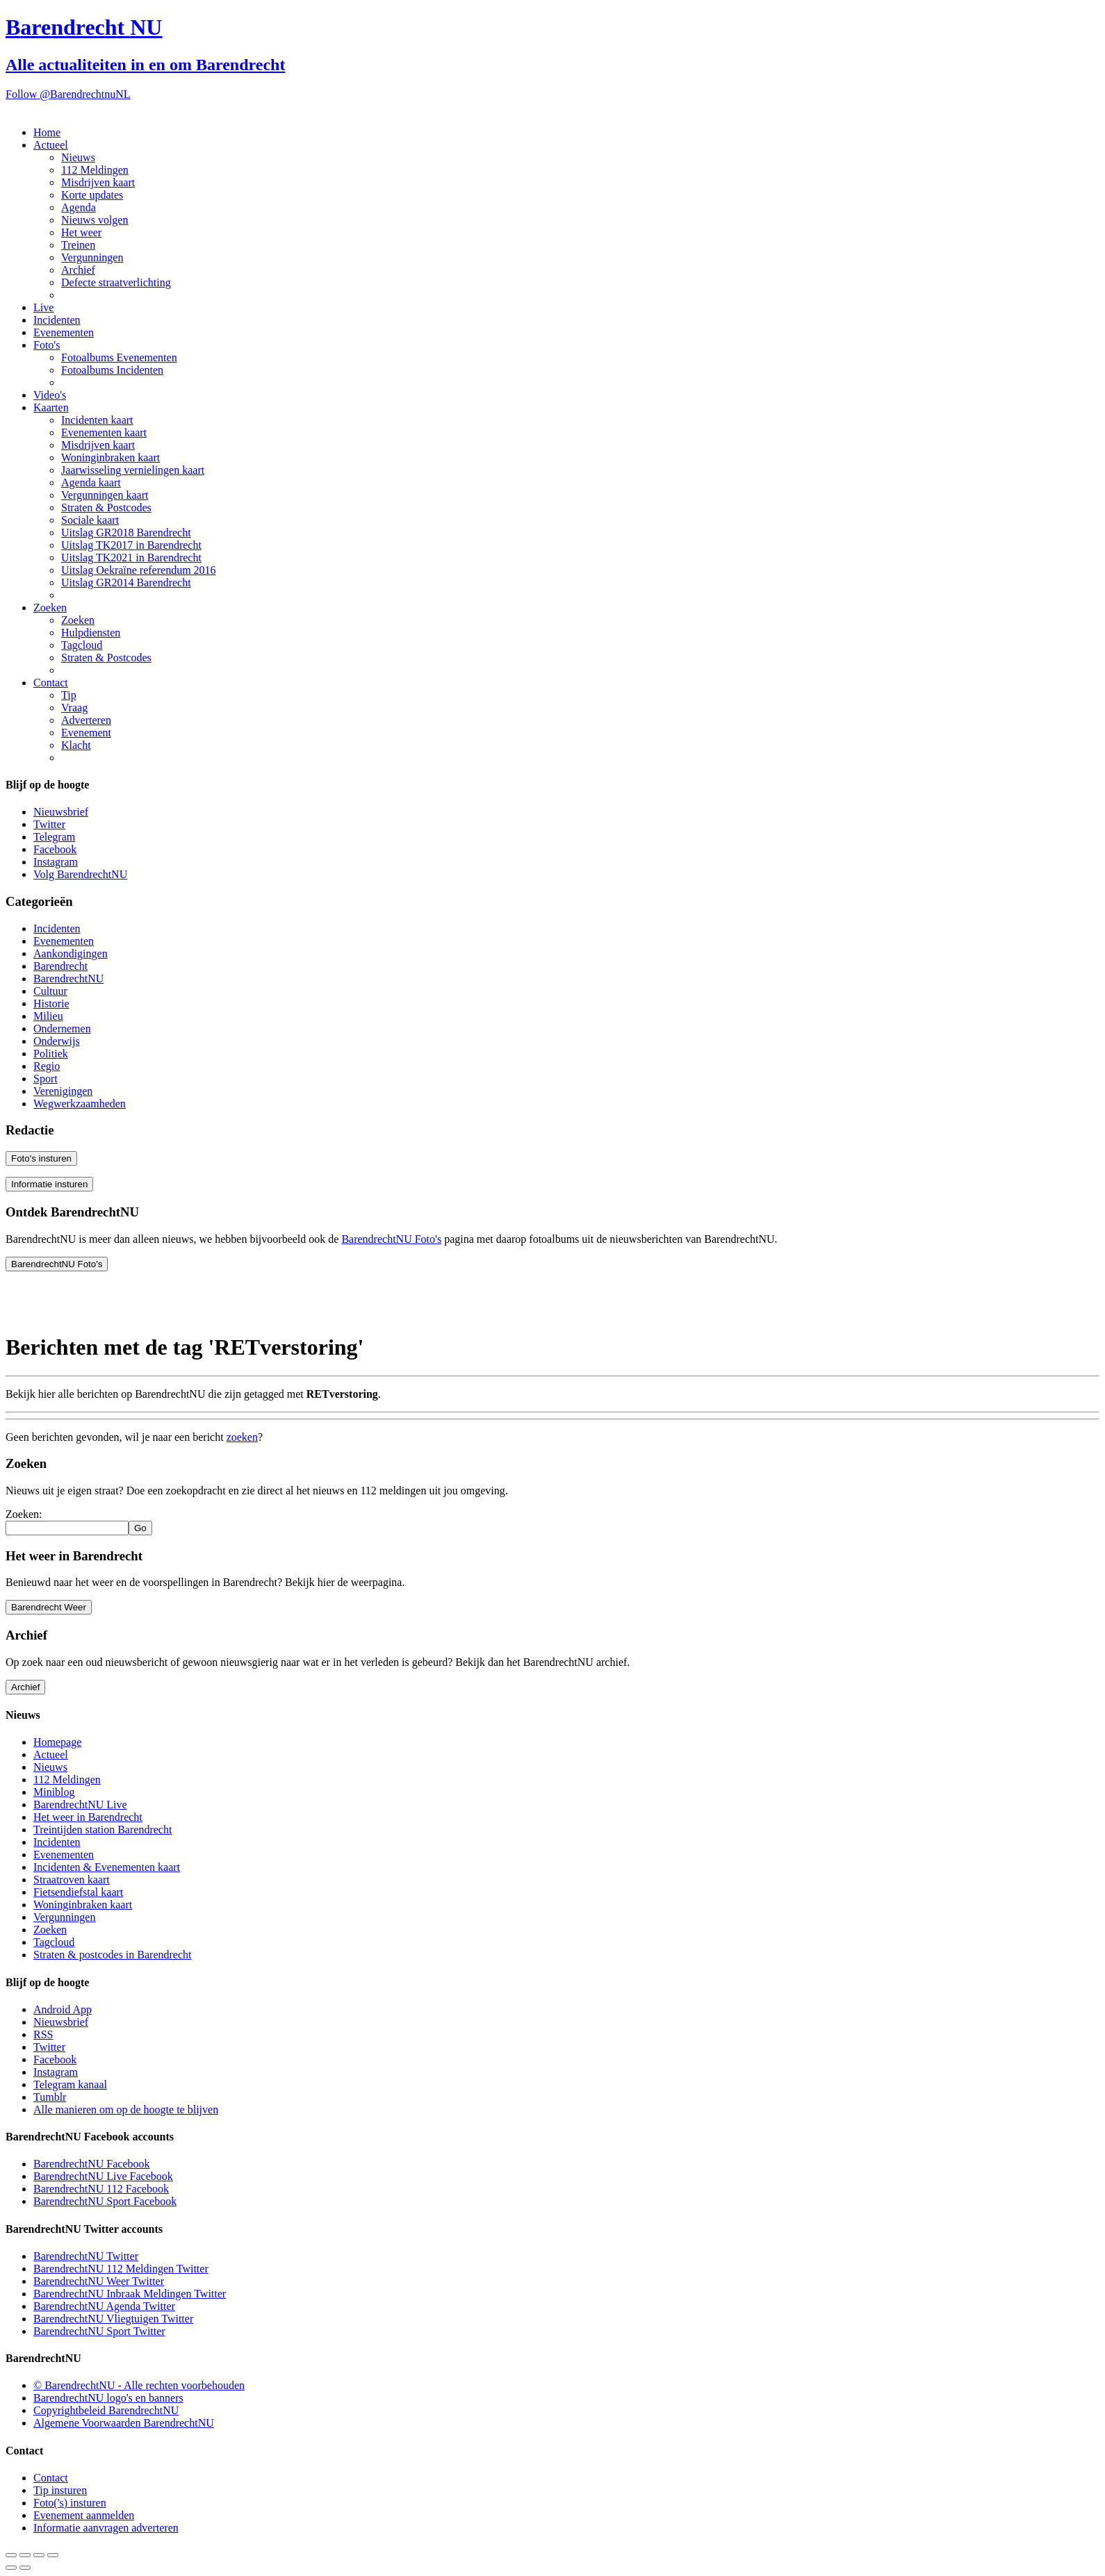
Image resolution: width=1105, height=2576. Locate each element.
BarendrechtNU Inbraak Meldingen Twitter (129, 2294)
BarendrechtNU (68, 978)
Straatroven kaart (71, 1879)
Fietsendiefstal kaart (78, 1892)
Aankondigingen (70, 953)
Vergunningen (92, 257)
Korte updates (92, 195)
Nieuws (78, 157)
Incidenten (57, 320)
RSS (43, 2034)
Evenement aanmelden (83, 2515)
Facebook (54, 849)
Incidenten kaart (97, 420)
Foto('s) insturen (69, 2503)
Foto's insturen (41, 1158)
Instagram (55, 862)
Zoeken (50, 607)
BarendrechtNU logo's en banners (108, 2398)
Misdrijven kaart (98, 182)
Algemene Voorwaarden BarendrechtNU (123, 2423)
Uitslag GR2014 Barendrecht (126, 582)
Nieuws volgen (94, 220)
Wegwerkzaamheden (79, 1103)
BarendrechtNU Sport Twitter (99, 2331)
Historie (51, 1003)
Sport (45, 1078)
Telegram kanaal (70, 2084)
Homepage (57, 1742)
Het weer (81, 232)
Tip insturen (60, 2490)
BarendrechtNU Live (80, 1804)
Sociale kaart (90, 520)
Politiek (50, 1053)
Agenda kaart (91, 482)
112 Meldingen (95, 170)
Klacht (76, 745)
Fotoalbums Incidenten (112, 370)
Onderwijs (56, 1041)
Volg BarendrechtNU (80, 874)
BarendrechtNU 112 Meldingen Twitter (120, 2268)
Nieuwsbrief (60, 812)
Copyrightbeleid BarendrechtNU (106, 2410)
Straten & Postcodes (106, 507)
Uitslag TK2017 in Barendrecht (131, 545)
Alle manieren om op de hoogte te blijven (125, 2109)
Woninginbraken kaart (110, 457)
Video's (49, 395)
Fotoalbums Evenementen (119, 357)
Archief (78, 270)
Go (140, 1528)
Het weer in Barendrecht (87, 1817)
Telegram (54, 837)
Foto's (46, 345)
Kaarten (51, 407)
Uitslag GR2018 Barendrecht (126, 532)
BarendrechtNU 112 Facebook (101, 2189)
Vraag (74, 707)
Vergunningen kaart (104, 495)
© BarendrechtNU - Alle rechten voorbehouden (139, 2385)
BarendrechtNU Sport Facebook (105, 2201)
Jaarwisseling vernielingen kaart (132, 470)
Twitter (49, 824)
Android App (62, 2009)
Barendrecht (60, 966)
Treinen (78, 245)
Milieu (48, 1016)
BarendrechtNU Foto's (391, 1239)
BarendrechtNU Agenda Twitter (104, 2306)
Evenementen (63, 332)
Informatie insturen (49, 1184)
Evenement (86, 732)
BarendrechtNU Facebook (91, 2164)
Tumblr (49, 2097)
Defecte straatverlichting (116, 282)
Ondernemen (62, 1028)
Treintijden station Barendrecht (102, 1829)
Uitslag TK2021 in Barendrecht (131, 557)
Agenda (78, 207)
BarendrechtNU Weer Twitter (98, 2281)
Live (43, 307)
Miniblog (54, 1792)
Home (46, 132)
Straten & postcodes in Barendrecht (112, 1954)
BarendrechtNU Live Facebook (103, 2176)
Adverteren (86, 720)
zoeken (242, 1437)
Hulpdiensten (90, 632)
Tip (68, 695)
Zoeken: (24, 1514)
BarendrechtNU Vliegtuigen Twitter (113, 2319)
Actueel (50, 145)
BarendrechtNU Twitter (85, 2256)
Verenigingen (62, 1091)
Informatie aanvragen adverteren (106, 2528)
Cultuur (50, 991)
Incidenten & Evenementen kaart (106, 1867)
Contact (50, 682)
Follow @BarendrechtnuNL (68, 94)
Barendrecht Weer (48, 1607)
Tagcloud (81, 645)
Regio (46, 1066)
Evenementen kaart (104, 432)
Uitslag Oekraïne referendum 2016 (138, 570)
